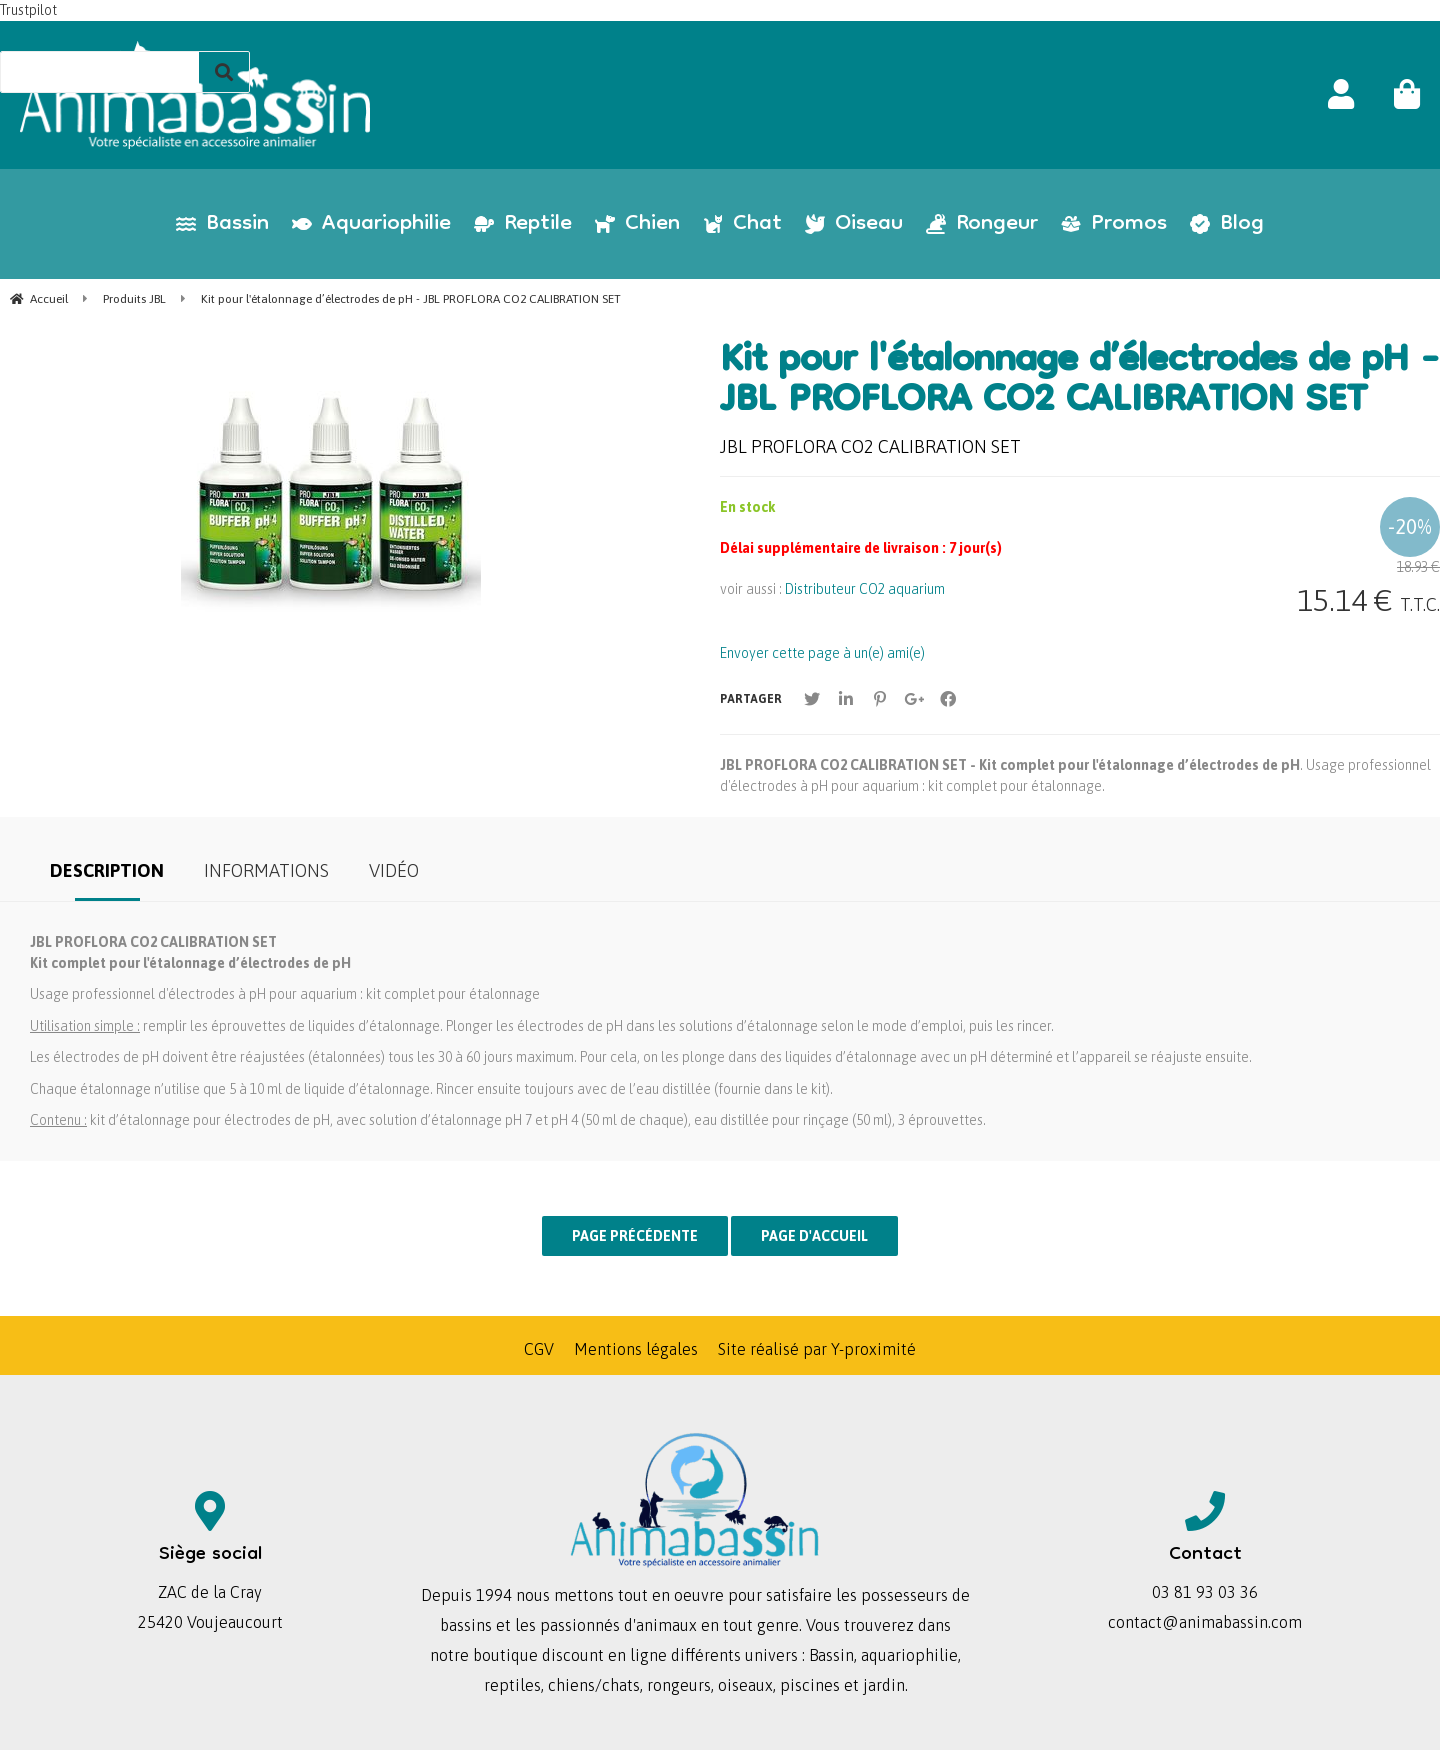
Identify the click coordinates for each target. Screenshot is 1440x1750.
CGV (539, 1349)
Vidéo (394, 870)
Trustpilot (28, 10)
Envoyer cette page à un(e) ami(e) (822, 653)
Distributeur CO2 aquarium (865, 589)
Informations (266, 870)
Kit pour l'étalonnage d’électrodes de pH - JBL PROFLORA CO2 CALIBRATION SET (1079, 383)
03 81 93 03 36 (1205, 1592)
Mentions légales (636, 1349)
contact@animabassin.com (1205, 1622)
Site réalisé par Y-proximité (817, 1349)
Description (107, 870)
